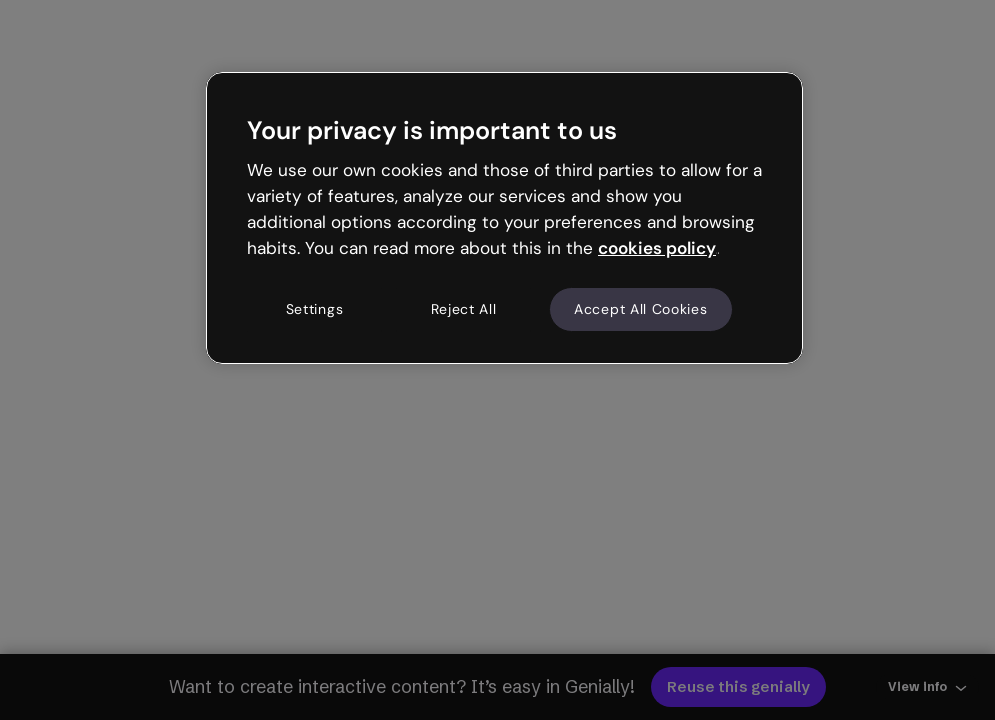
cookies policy (657, 248)
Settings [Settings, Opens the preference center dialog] (315, 309)
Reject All (464, 309)
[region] (504, 218)
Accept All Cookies (641, 309)
